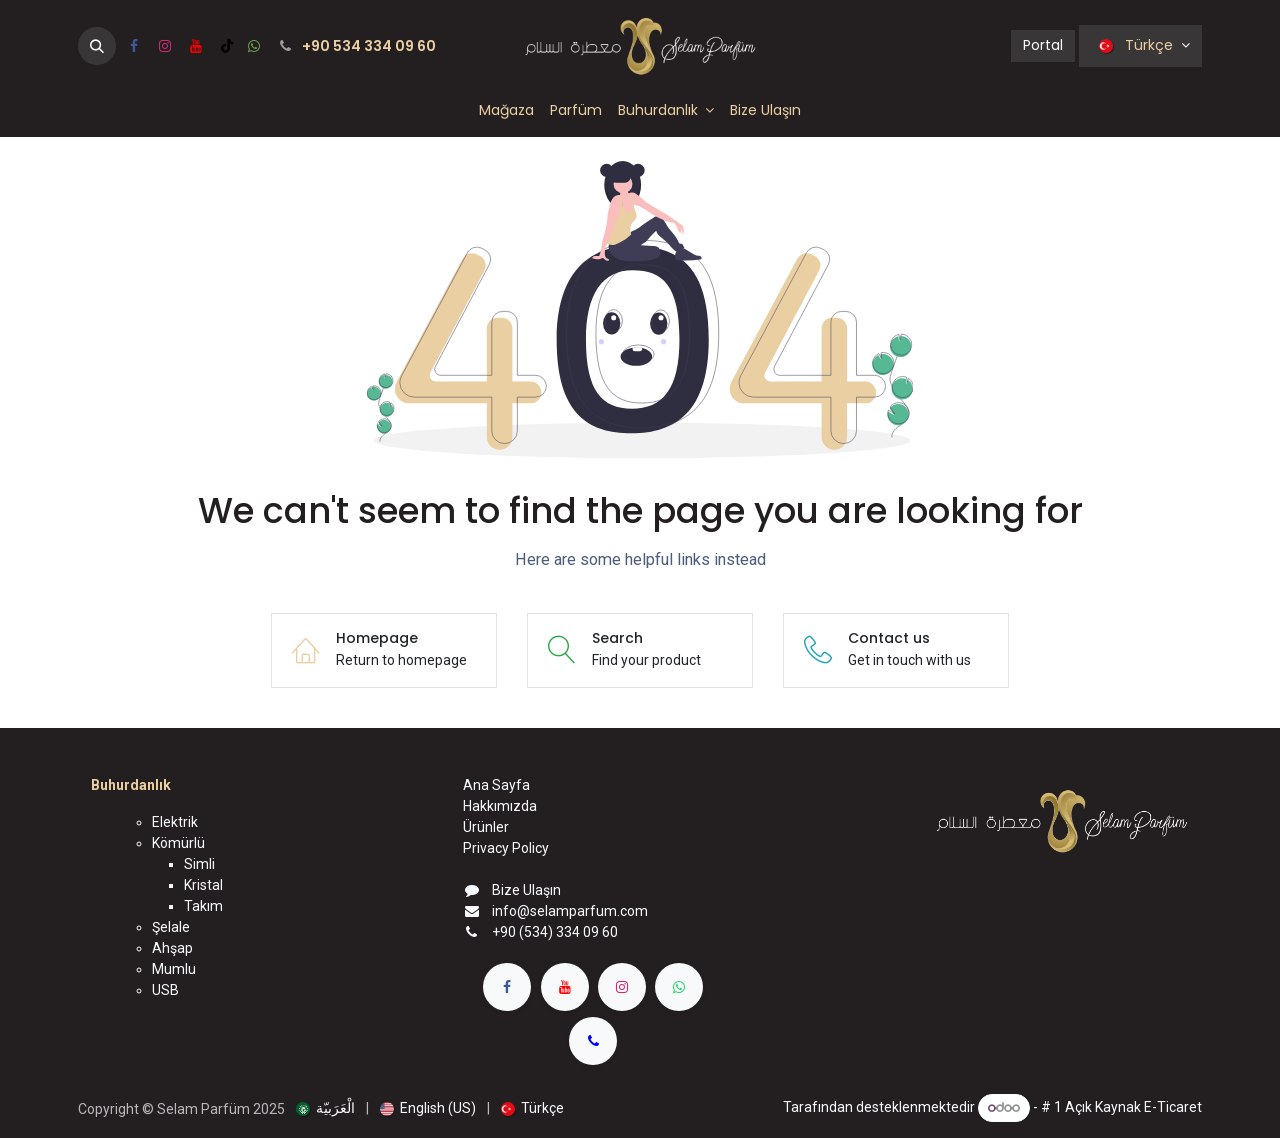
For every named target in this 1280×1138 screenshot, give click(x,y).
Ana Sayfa (496, 785)
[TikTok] (227, 46)
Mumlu (174, 969)
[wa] (254, 46)
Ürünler (486, 827)
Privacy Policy (506, 848)
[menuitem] (506, 110)
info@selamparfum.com (570, 911)
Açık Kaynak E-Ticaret (1133, 1107)
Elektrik (175, 822)
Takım (203, 906)
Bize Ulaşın (526, 890)
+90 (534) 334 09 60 (555, 932)
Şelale (171, 927)
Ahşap (172, 948)
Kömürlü (178, 843)
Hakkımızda (500, 806)
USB (165, 990)
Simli (199, 864)
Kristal (203, 885)
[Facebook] (134, 46)
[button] (97, 46)
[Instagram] (165, 46)
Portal (1043, 45)
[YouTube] (196, 46)
